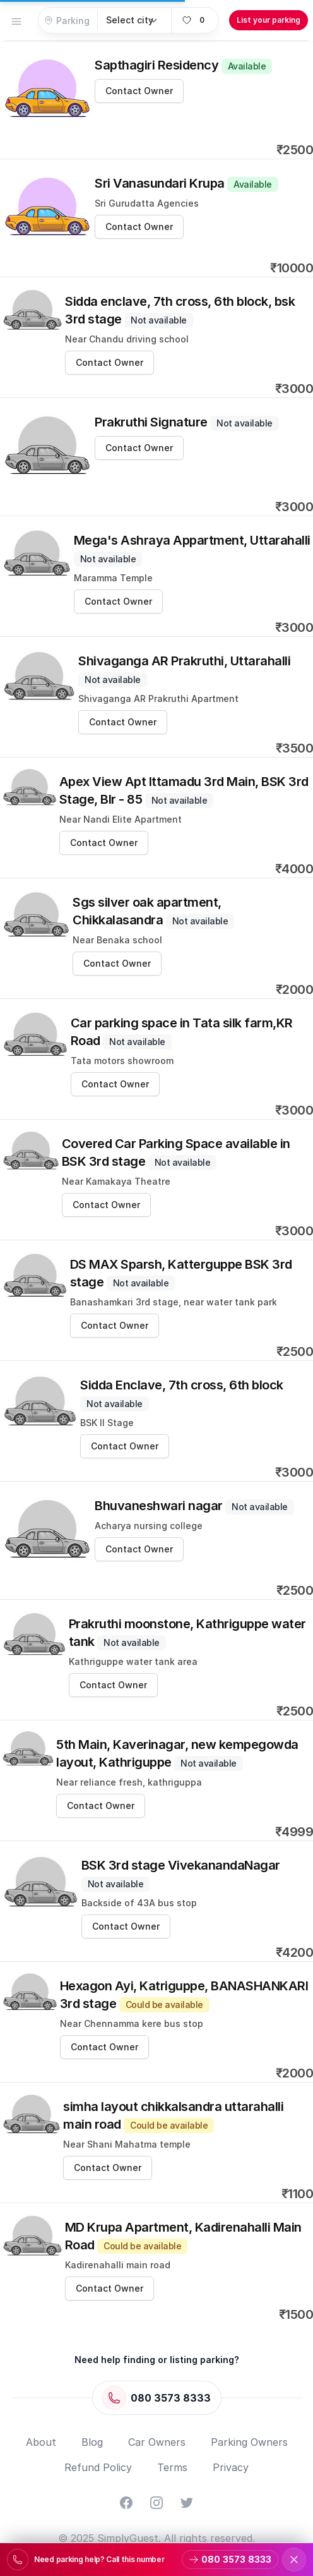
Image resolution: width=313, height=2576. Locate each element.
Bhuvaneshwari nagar (194, 1505)
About (41, 2442)
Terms (172, 2467)
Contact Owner (139, 90)
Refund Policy (98, 2467)
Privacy (231, 2467)
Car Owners (157, 2442)
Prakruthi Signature (187, 422)
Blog (92, 2442)
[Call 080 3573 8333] (157, 2397)
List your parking (268, 20)
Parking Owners (249, 2442)
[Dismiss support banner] (294, 2559)
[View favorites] (195, 20)
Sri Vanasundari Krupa (186, 183)
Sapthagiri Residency (183, 65)
